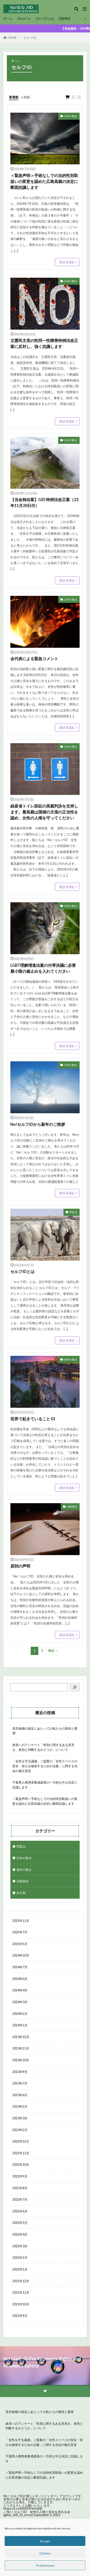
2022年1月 (19, 2269)
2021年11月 (20, 2292)
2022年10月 (20, 2164)
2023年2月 (19, 2130)
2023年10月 (20, 2060)
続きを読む (67, 262)
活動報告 (64, 18)
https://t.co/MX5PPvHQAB (22, 2508)
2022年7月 (19, 2199)
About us (24, 18)
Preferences (45, 2565)
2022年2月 (19, 2257)
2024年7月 (19, 1967)
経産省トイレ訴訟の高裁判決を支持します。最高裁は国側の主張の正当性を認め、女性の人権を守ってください (44, 812)
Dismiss (45, 2553)
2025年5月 (19, 1944)
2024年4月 (19, 1990)
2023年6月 (19, 2095)
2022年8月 (19, 2188)
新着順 (13, 97)
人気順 (25, 97)
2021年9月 (19, 2316)
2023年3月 (19, 2118)
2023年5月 (19, 2106)
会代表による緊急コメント (36, 658)
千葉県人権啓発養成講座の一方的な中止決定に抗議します (44, 1784)
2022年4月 (19, 2234)
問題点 (73, 1212)
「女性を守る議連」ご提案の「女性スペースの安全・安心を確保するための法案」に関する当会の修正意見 (44, 1765)
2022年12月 (20, 2141)
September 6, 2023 (47, 2515)
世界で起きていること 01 (32, 1418)
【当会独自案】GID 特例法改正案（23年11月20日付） (44, 502)
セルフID (29, 38)
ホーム (8, 18)
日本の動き (70, 116)
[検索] (75, 1687)
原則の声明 (20, 1565)
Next (51, 1651)
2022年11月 (20, 2153)
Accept (45, 2541)
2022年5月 (19, 2223)
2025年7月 (19, 1932)
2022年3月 (19, 2246)
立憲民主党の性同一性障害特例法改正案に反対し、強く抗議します (44, 343)
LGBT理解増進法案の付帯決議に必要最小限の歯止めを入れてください (43, 968)
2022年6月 (19, 2211)
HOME (12, 38)
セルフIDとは (44, 18)
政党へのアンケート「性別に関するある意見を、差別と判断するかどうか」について (43, 1747)
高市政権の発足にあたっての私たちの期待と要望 (44, 1731)
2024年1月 (19, 2025)
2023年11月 (20, 2048)
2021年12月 (20, 2281)
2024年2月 (19, 2014)
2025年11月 (20, 1921)
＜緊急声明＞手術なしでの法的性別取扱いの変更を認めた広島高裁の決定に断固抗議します (44, 181)
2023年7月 (19, 2083)
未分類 (21, 1893)
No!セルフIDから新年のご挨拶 (37, 1124)
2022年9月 (19, 2176)
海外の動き (70, 1359)
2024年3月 (19, 2002)
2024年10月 (20, 1955)
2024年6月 (19, 1979)
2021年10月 (20, 2304)
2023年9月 (19, 2072)
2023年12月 (20, 2037)
